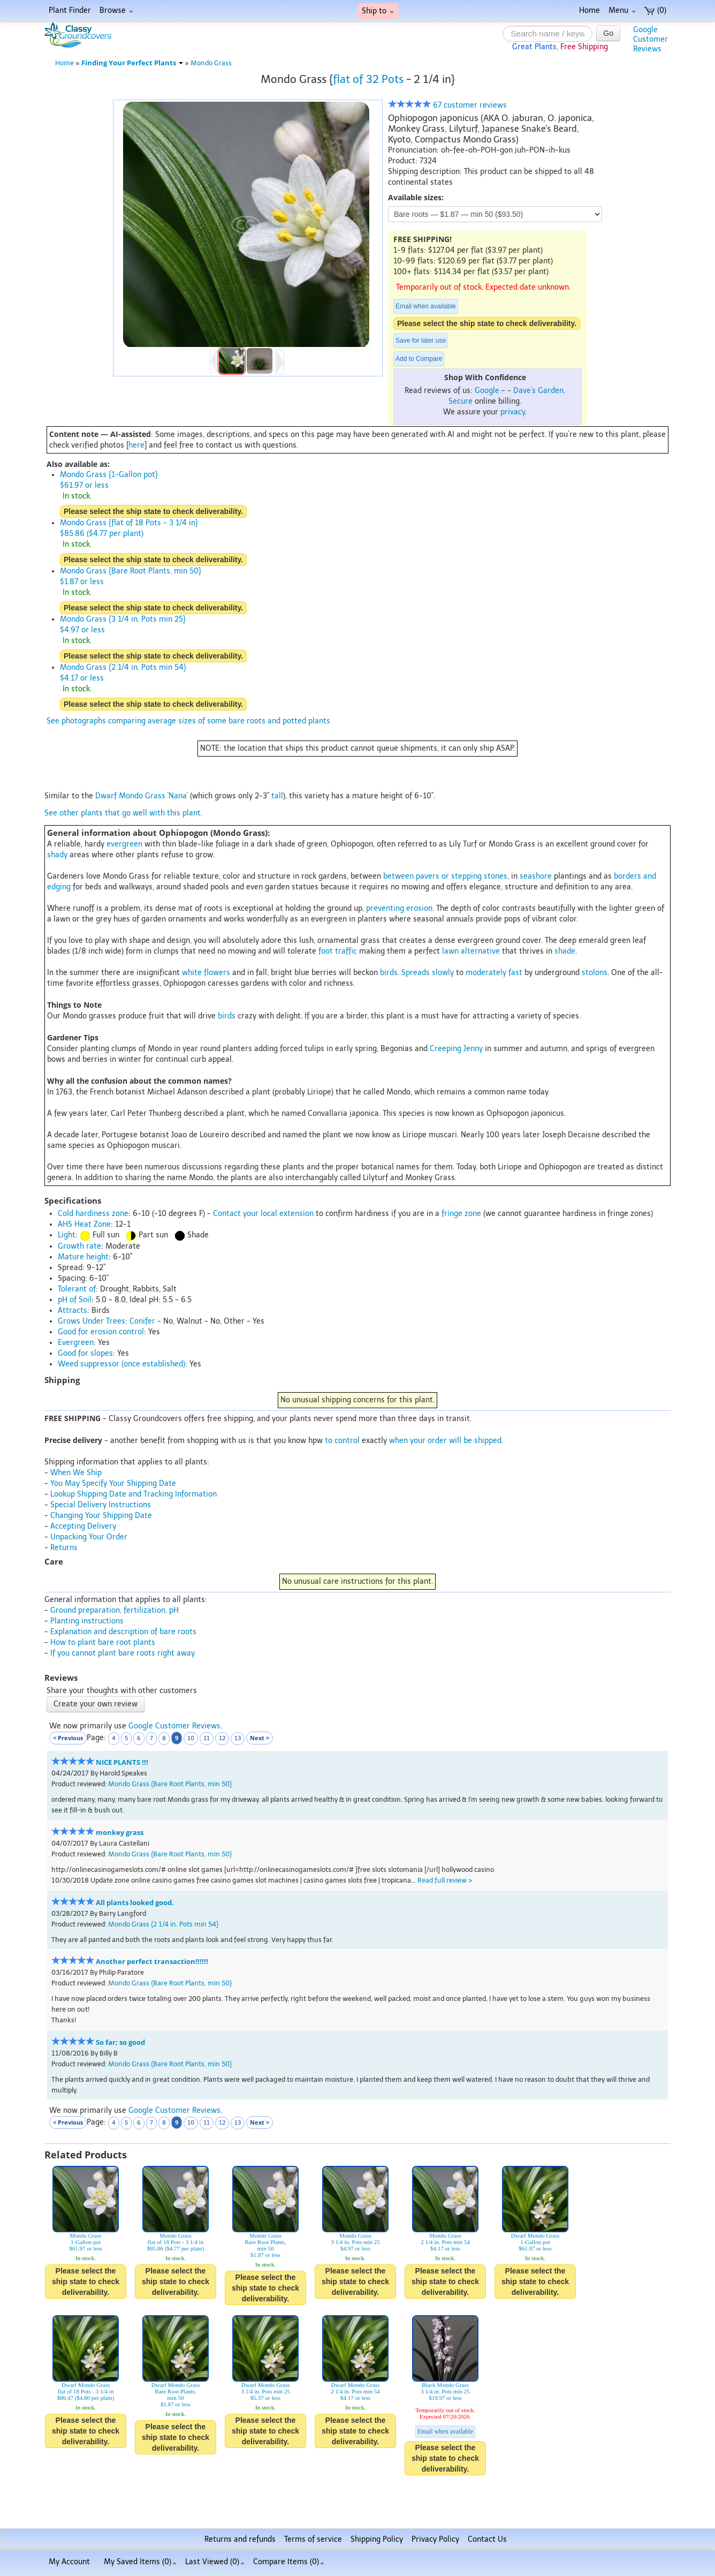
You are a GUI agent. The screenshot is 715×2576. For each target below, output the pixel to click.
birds (389, 972)
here (136, 445)
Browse (116, 10)
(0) (655, 10)
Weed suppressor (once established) (121, 1364)
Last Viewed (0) (215, 2561)
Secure (460, 401)
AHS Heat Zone (84, 1224)
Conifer (142, 1321)
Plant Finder (70, 10)
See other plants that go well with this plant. (123, 813)
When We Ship (76, 1472)
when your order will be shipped (445, 1440)
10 (190, 1738)
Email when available (425, 306)
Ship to (378, 11)
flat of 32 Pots (368, 79)
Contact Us (487, 2539)
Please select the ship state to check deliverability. (486, 323)
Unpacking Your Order (88, 1537)
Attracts (72, 1310)
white (192, 972)
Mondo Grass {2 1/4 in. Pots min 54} (163, 1924)
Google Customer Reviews (174, 1726)
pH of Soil (75, 1299)
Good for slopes (85, 1353)
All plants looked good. (135, 1902)
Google (487, 390)
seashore (536, 876)
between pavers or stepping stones (445, 876)
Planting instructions (87, 1621)
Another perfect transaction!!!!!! (152, 1961)
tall (277, 795)
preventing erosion (399, 908)
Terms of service (313, 2539)
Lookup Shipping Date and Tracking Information (133, 1494)
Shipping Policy (377, 2539)
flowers (217, 972)
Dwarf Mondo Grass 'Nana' (141, 795)
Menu (622, 10)
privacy (512, 412)
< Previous (68, 1738)
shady (57, 854)
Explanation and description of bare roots (123, 1631)
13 (237, 1738)
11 (206, 1738)
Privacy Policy (435, 2539)
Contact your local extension (263, 1213)
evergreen (124, 844)
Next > (259, 1738)
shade (564, 951)
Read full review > (445, 1880)
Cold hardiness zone (93, 1213)
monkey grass (119, 1832)
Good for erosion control (101, 1331)
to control (342, 1440)
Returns (64, 1547)
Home (589, 10)
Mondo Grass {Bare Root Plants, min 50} (170, 1784)
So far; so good (120, 2042)
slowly (443, 972)
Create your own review (96, 1704)
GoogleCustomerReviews (650, 39)
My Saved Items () (140, 2561)
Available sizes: (416, 197)
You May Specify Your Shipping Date (113, 1483)
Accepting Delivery (83, 1526)
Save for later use (420, 340)
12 (222, 1738)
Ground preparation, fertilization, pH (114, 1610)
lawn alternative (471, 951)
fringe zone (461, 1213)
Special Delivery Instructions (100, 1504)
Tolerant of (77, 1289)
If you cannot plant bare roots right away (122, 1653)
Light (66, 1235)
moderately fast (494, 972)
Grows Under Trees (91, 1321)
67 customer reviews (447, 105)
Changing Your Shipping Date (101, 1515)
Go (608, 33)
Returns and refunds (240, 2539)
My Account (69, 2561)
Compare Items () (288, 2561)
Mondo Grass (211, 63)
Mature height (83, 1256)
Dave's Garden (538, 390)
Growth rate (79, 1246)
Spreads (415, 972)
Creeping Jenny (456, 1048)
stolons (594, 972)
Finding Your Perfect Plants (132, 62)
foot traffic (337, 951)
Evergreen (76, 1342)
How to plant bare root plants (102, 1642)
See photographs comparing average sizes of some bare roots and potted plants (188, 721)
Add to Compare (418, 358)
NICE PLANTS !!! (122, 1762)
